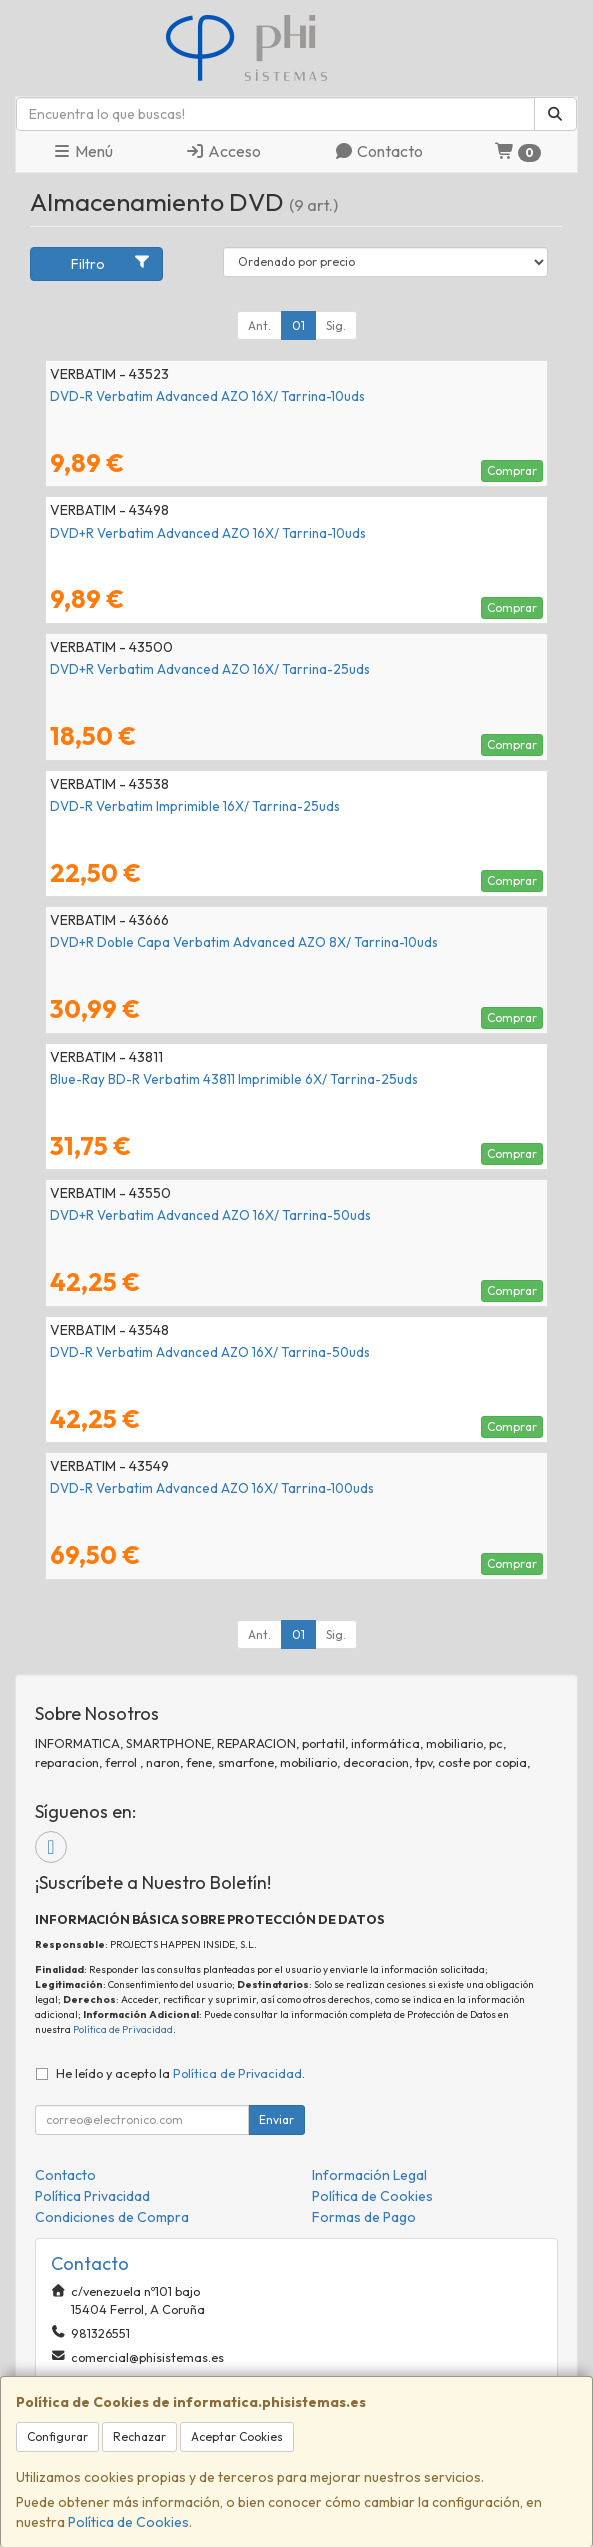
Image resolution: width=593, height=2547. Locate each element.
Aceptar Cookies (237, 2436)
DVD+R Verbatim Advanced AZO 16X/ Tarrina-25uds (210, 669)
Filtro (110, 263)
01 (298, 325)
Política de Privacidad (123, 2029)
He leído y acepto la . (180, 2073)
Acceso (223, 151)
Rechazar (139, 2436)
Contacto (378, 151)
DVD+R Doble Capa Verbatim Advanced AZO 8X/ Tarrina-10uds (244, 942)
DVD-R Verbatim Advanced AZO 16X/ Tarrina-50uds (210, 1352)
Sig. (336, 325)
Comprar (512, 470)
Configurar (57, 2436)
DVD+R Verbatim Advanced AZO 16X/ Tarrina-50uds (210, 1215)
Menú (82, 151)
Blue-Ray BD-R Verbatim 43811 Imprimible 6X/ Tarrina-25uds (234, 1079)
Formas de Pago (364, 2217)
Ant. (259, 325)
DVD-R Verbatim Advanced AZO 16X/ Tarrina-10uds (207, 396)
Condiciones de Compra (112, 2217)
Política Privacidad (92, 2196)
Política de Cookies (128, 2522)
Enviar (276, 2119)
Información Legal (369, 2175)
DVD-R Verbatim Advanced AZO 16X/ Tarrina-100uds (212, 1488)
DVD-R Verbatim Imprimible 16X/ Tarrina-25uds (195, 806)
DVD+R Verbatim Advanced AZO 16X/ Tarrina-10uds (208, 533)
